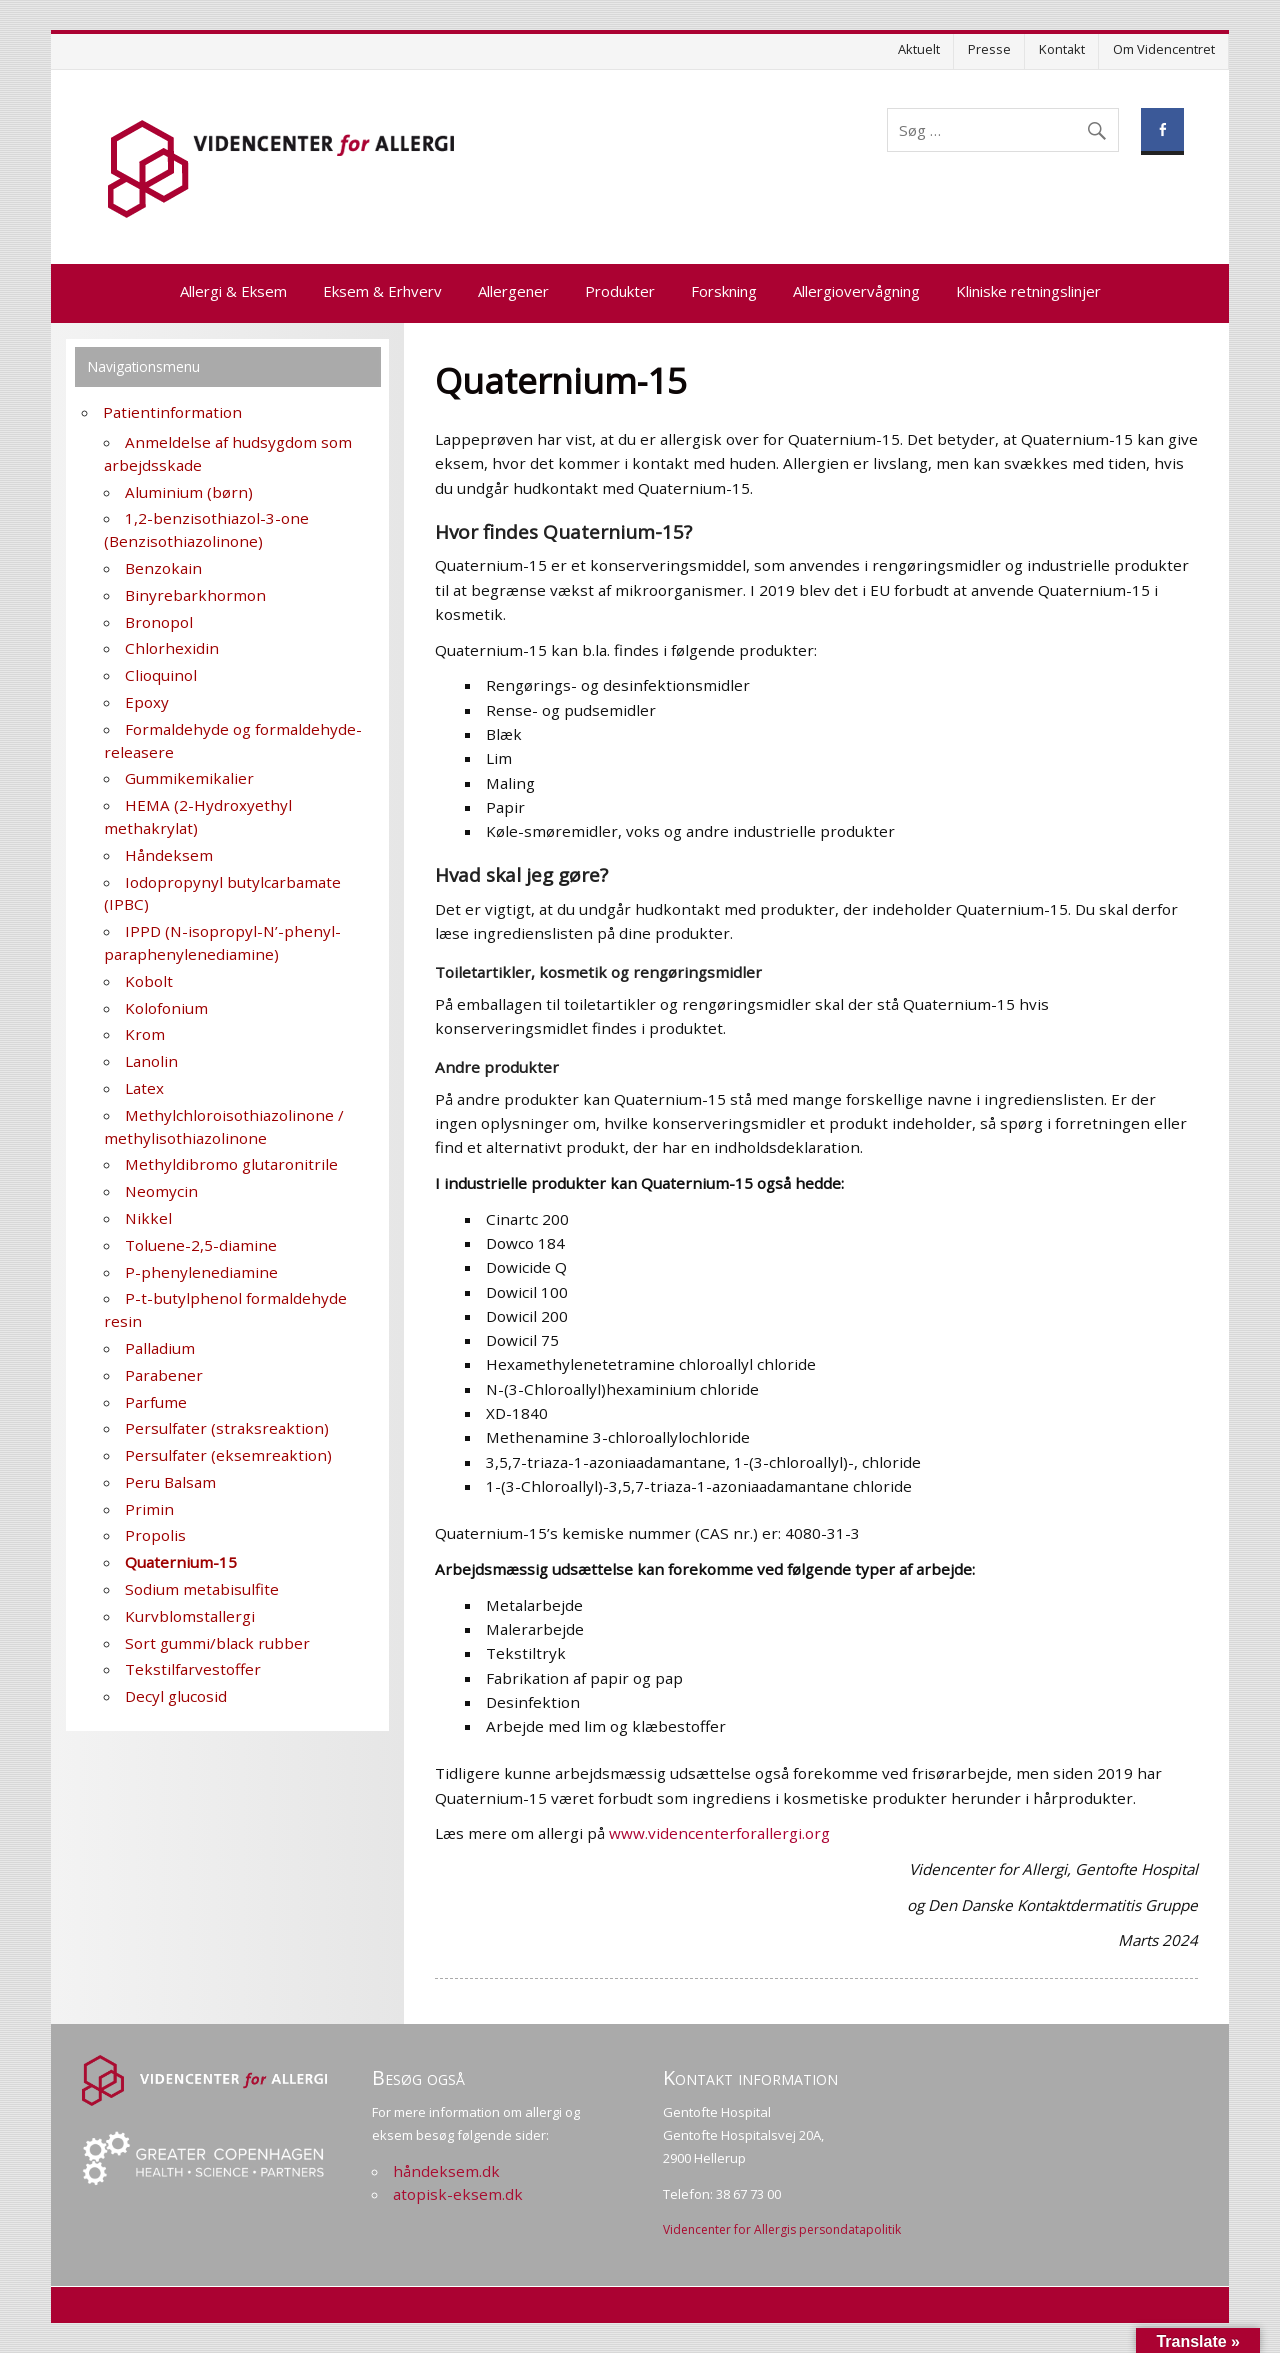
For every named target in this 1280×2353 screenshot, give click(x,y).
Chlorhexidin (172, 648)
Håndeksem (169, 855)
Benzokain (163, 568)
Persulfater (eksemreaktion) (228, 1455)
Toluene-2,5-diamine (201, 1245)
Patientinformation (172, 412)
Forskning (724, 291)
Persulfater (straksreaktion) (227, 1428)
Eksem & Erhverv (382, 291)
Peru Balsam (170, 1482)
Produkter (620, 291)
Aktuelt (919, 49)
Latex (144, 1088)
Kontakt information (750, 2077)
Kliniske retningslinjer (1028, 291)
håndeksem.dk (446, 2171)
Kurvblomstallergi (190, 1616)
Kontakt (1062, 49)
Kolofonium (166, 1008)
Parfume (156, 1402)
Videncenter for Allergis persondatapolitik (782, 2229)
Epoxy (147, 702)
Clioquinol (161, 675)
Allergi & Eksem (233, 291)
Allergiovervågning (856, 291)
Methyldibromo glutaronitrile (231, 1164)
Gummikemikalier (189, 778)
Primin (149, 1509)
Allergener (513, 291)
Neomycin (161, 1191)
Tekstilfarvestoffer (193, 1669)
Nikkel (148, 1218)
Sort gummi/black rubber (217, 1643)
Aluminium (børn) (189, 492)
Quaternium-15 (181, 1562)
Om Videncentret (1164, 49)
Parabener (164, 1375)
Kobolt (149, 981)
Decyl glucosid (176, 1696)
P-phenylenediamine (201, 1272)
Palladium (160, 1348)
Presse (989, 49)
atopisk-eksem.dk (458, 2194)
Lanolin (151, 1061)
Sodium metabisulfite (202, 1589)
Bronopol (159, 622)
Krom (145, 1034)
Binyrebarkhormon (195, 595)
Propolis (155, 1535)
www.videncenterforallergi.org (719, 1833)
